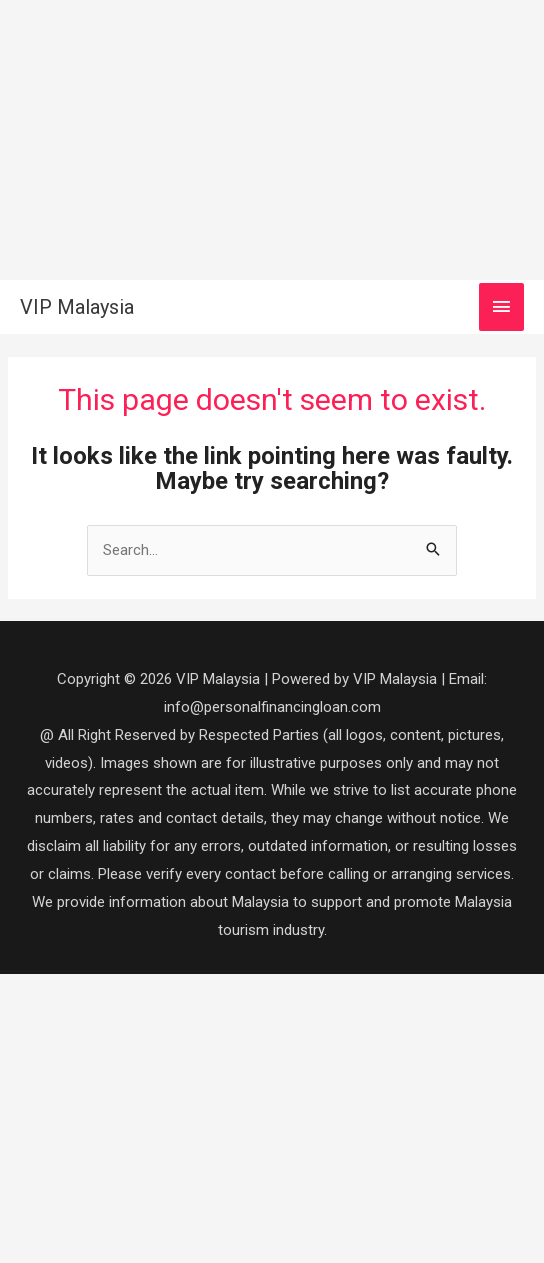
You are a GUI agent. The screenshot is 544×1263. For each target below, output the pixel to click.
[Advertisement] (272, 140)
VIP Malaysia (77, 307)
